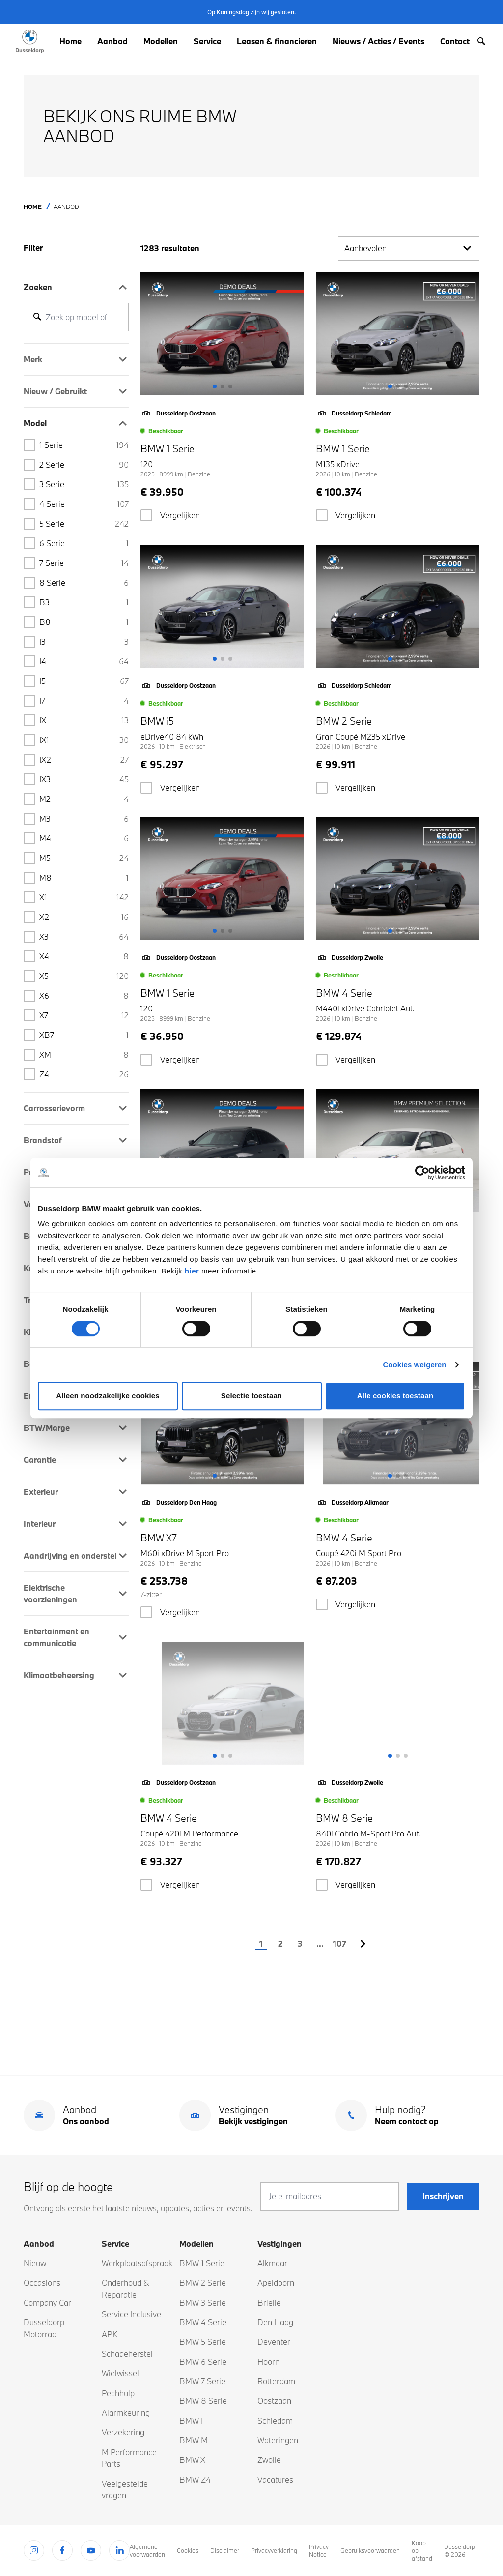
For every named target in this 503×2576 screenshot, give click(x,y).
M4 (84, 838)
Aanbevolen (408, 248)
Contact (455, 41)
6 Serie (84, 543)
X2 (84, 917)
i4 (84, 661)
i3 (84, 642)
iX (84, 720)
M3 (84, 819)
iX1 (84, 740)
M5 (84, 858)
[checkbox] (146, 515)
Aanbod (112, 41)
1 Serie (84, 445)
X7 (84, 1015)
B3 (84, 602)
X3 (84, 937)
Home (70, 41)
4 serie (84, 504)
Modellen (160, 41)
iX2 (84, 760)
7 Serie (84, 563)
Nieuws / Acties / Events (378, 41)
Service (207, 41)
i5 (84, 681)
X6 (84, 996)
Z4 (84, 1074)
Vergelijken (180, 515)
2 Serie (84, 465)
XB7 (84, 1035)
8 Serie (84, 583)
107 (339, 1943)
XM (84, 1055)
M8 (84, 878)
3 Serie (84, 484)
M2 (84, 799)
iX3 (84, 779)
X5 (84, 976)
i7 (84, 701)
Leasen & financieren (277, 41)
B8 (84, 622)
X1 (84, 897)
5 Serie (84, 524)
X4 (84, 956)
